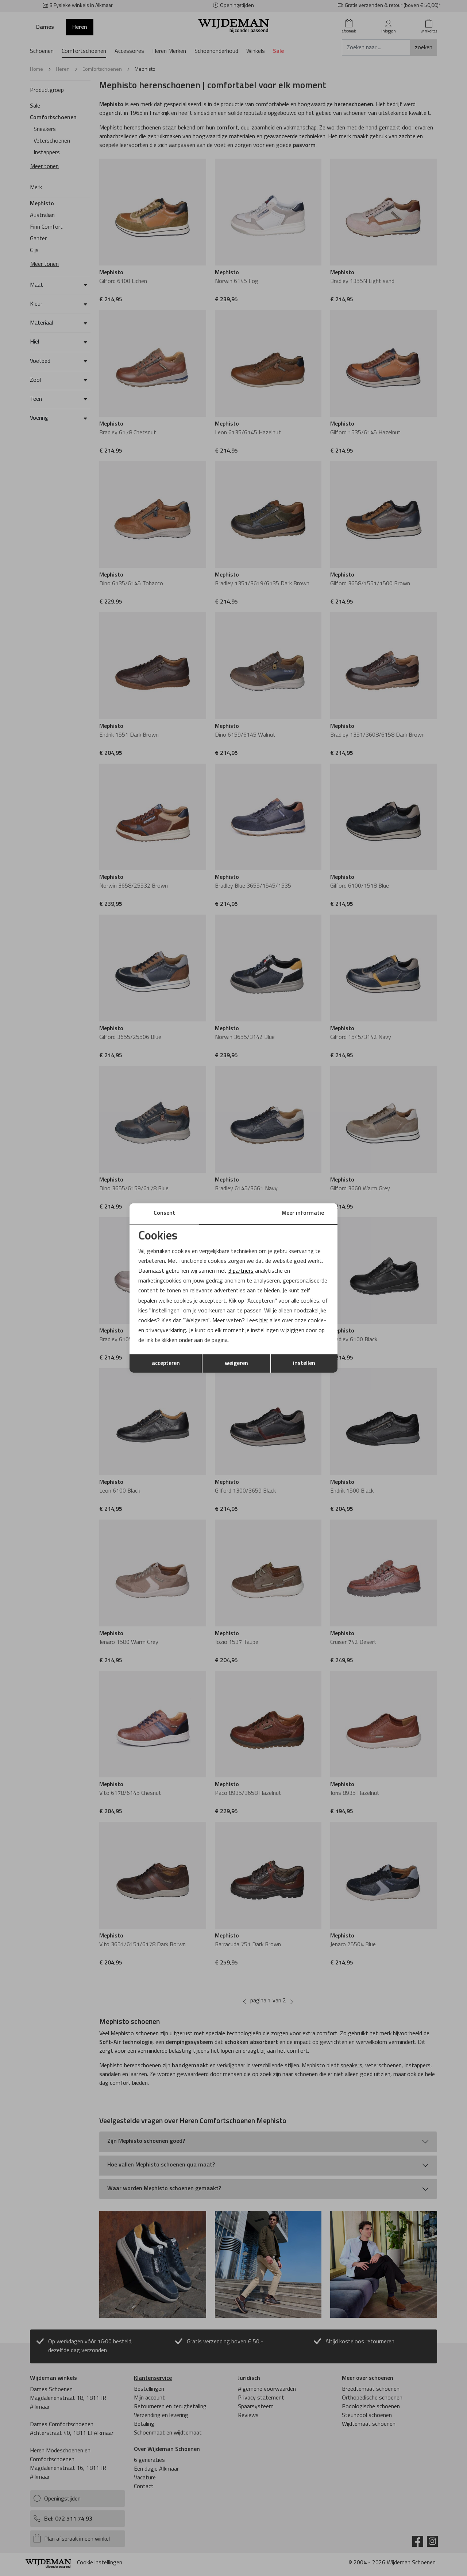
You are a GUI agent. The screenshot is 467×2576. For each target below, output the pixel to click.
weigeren (236, 1363)
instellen (304, 1363)
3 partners (241, 1271)
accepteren (166, 1363)
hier (264, 1321)
